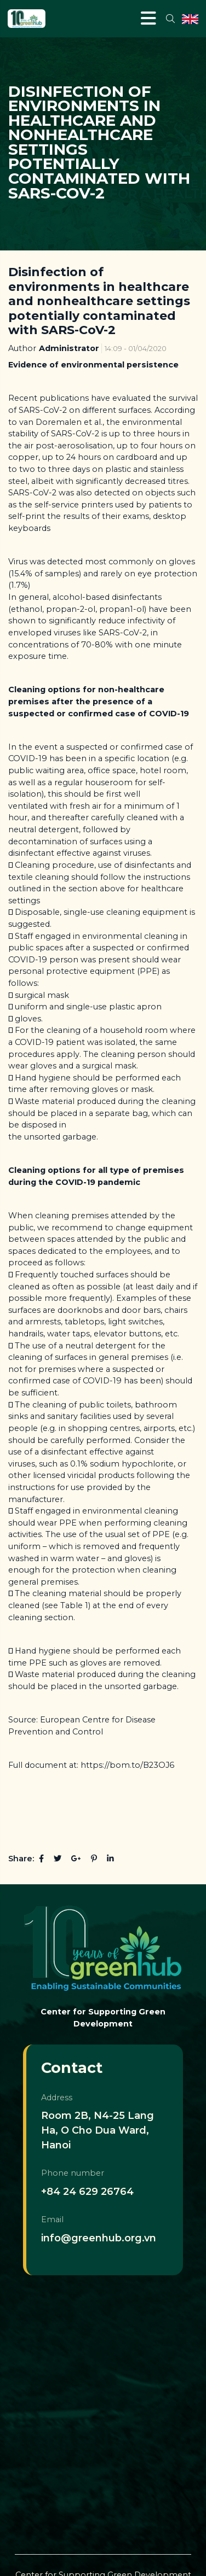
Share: (21, 1859)
